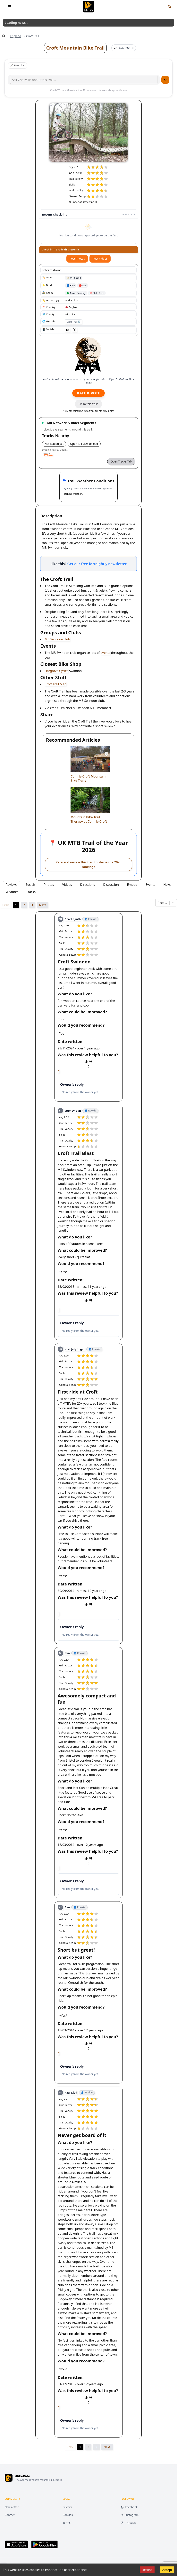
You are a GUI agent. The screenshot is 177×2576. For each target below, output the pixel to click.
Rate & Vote (88, 393)
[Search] (169, 6)
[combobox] (157, 902)
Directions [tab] (87, 884)
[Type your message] (84, 80)
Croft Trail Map (55, 684)
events (105, 653)
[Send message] (165, 80)
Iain (67, 1653)
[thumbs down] (90, 1061)
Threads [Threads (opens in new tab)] (128, 2523)
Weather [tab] (12, 892)
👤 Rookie (90, 919)
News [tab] (167, 884)
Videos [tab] (67, 884)
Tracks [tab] (31, 892)
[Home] (3, 35)
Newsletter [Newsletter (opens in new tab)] (12, 2507)
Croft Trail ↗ (73, 321)
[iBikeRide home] (8, 2478)
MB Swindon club (57, 639)
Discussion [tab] (111, 884)
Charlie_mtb (73, 919)
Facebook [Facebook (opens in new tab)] (129, 2507)
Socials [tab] (31, 884)
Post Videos (100, 258)
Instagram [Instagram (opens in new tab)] (130, 2515)
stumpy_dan (73, 1110)
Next (42, 905)
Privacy (67, 2507)
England (15, 36)
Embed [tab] (132, 884)
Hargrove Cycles (56, 671)
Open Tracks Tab (121, 461)
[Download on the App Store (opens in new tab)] (16, 2544)
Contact (10, 2515)
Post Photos (77, 258)
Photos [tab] (49, 884)
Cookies (68, 2515)
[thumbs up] (86, 1061)
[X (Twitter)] (74, 330)
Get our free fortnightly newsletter (97, 563)
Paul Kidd (71, 2092)
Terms (67, 2523)
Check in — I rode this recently (61, 249)
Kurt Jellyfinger (75, 1349)
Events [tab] (150, 884)
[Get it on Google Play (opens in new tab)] (44, 2544)
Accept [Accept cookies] (167, 2570)
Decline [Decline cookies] (147, 2570)
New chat (17, 65)
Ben (67, 1907)
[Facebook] (67, 330)
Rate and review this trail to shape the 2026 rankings (88, 864)
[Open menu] (9, 7)
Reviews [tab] (11, 884)
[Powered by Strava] (48, 454)
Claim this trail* (88, 404)
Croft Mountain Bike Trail (75, 47)
